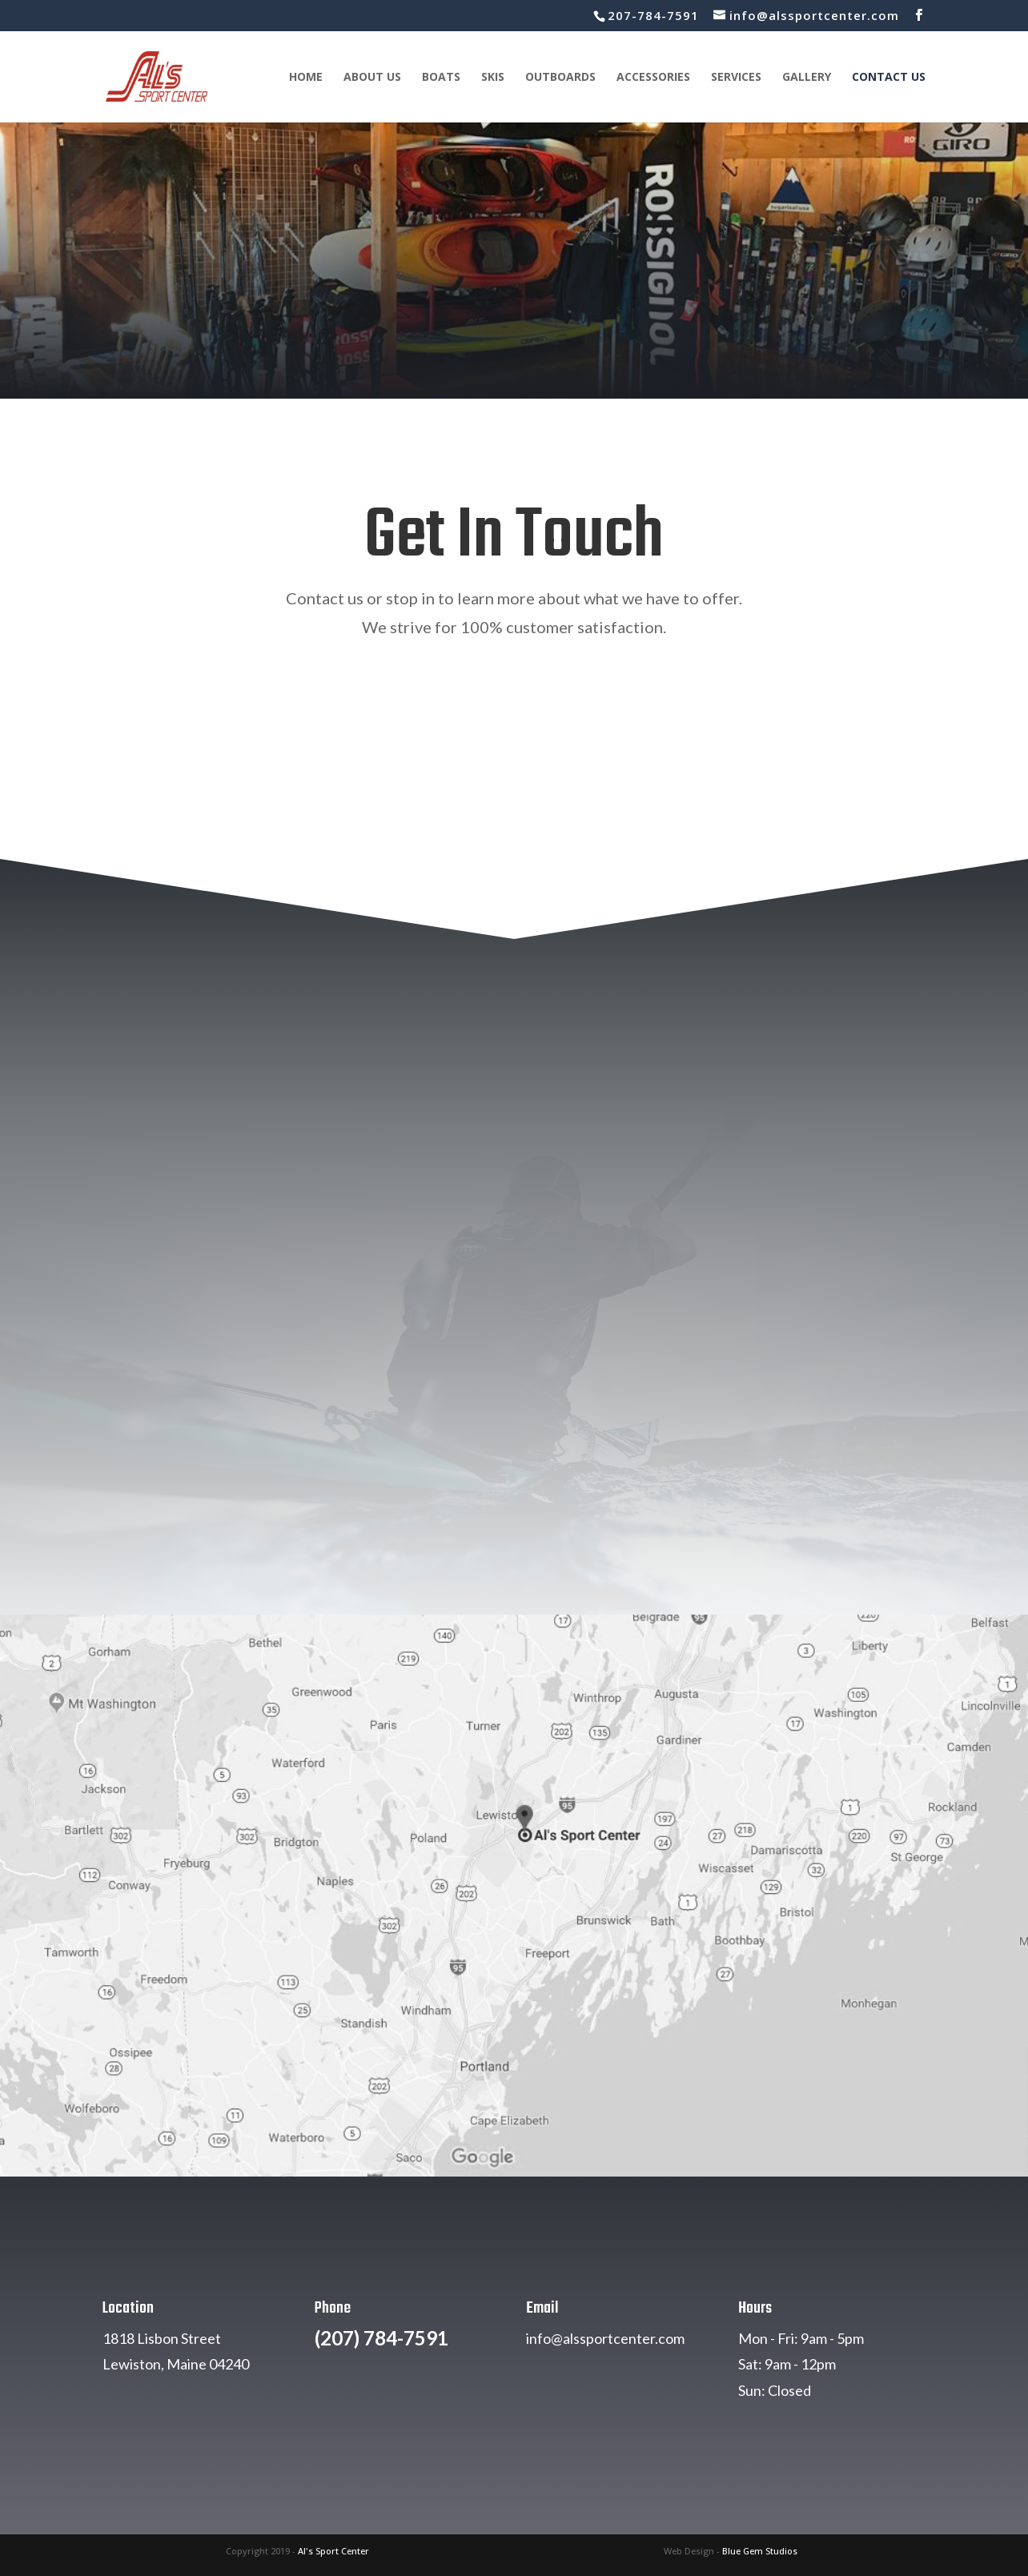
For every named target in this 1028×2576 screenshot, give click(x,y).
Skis (492, 77)
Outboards (560, 77)
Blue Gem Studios (759, 2551)
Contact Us (889, 77)
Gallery (806, 77)
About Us (372, 77)
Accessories (653, 77)
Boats (441, 77)
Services (736, 77)
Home (306, 77)
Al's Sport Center (333, 2551)
